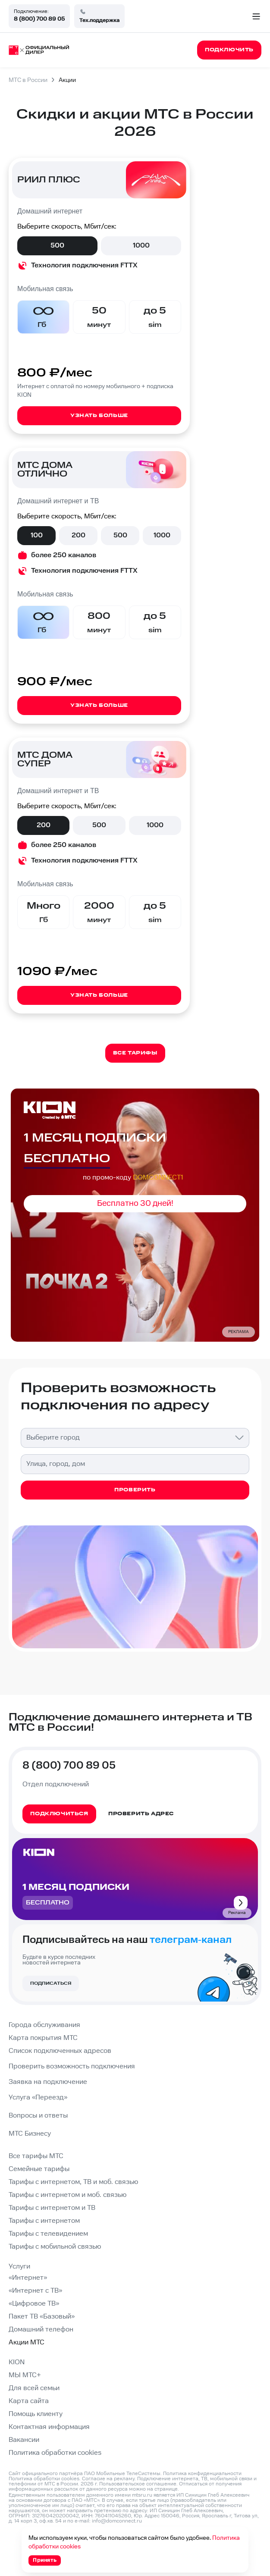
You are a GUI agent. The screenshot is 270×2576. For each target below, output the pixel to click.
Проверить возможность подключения (72, 2066)
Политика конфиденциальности (202, 2473)
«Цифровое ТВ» (34, 2304)
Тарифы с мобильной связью (55, 2247)
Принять (45, 2560)
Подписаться (50, 1983)
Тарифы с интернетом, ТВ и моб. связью (73, 2182)
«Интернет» (28, 2278)
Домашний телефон (41, 2329)
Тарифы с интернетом (44, 2221)
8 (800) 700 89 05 (39, 19)
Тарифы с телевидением (48, 2234)
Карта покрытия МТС (43, 2038)
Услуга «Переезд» (38, 2097)
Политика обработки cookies (55, 2453)
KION (17, 2362)
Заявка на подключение (48, 2082)
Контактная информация (49, 2427)
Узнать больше (99, 415)
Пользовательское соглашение (137, 2484)
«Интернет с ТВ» (35, 2291)
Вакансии (24, 2440)
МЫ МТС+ (25, 2375)
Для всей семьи (34, 2388)
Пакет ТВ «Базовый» (42, 2316)
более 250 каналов (63, 555)
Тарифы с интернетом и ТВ (52, 2208)
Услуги (19, 2266)
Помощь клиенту (36, 2414)
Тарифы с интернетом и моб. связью (67, 2195)
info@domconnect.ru (117, 2521)
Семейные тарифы (39, 2169)
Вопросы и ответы (38, 2116)
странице (166, 2489)
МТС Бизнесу (30, 2134)
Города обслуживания (44, 2025)
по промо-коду (133, 1177)
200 (78, 535)
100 (37, 535)
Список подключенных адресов (60, 2051)
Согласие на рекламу (108, 2479)
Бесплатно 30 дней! (135, 1203)
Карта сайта (29, 2401)
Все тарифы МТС (36, 2156)
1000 (141, 246)
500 (57, 246)
